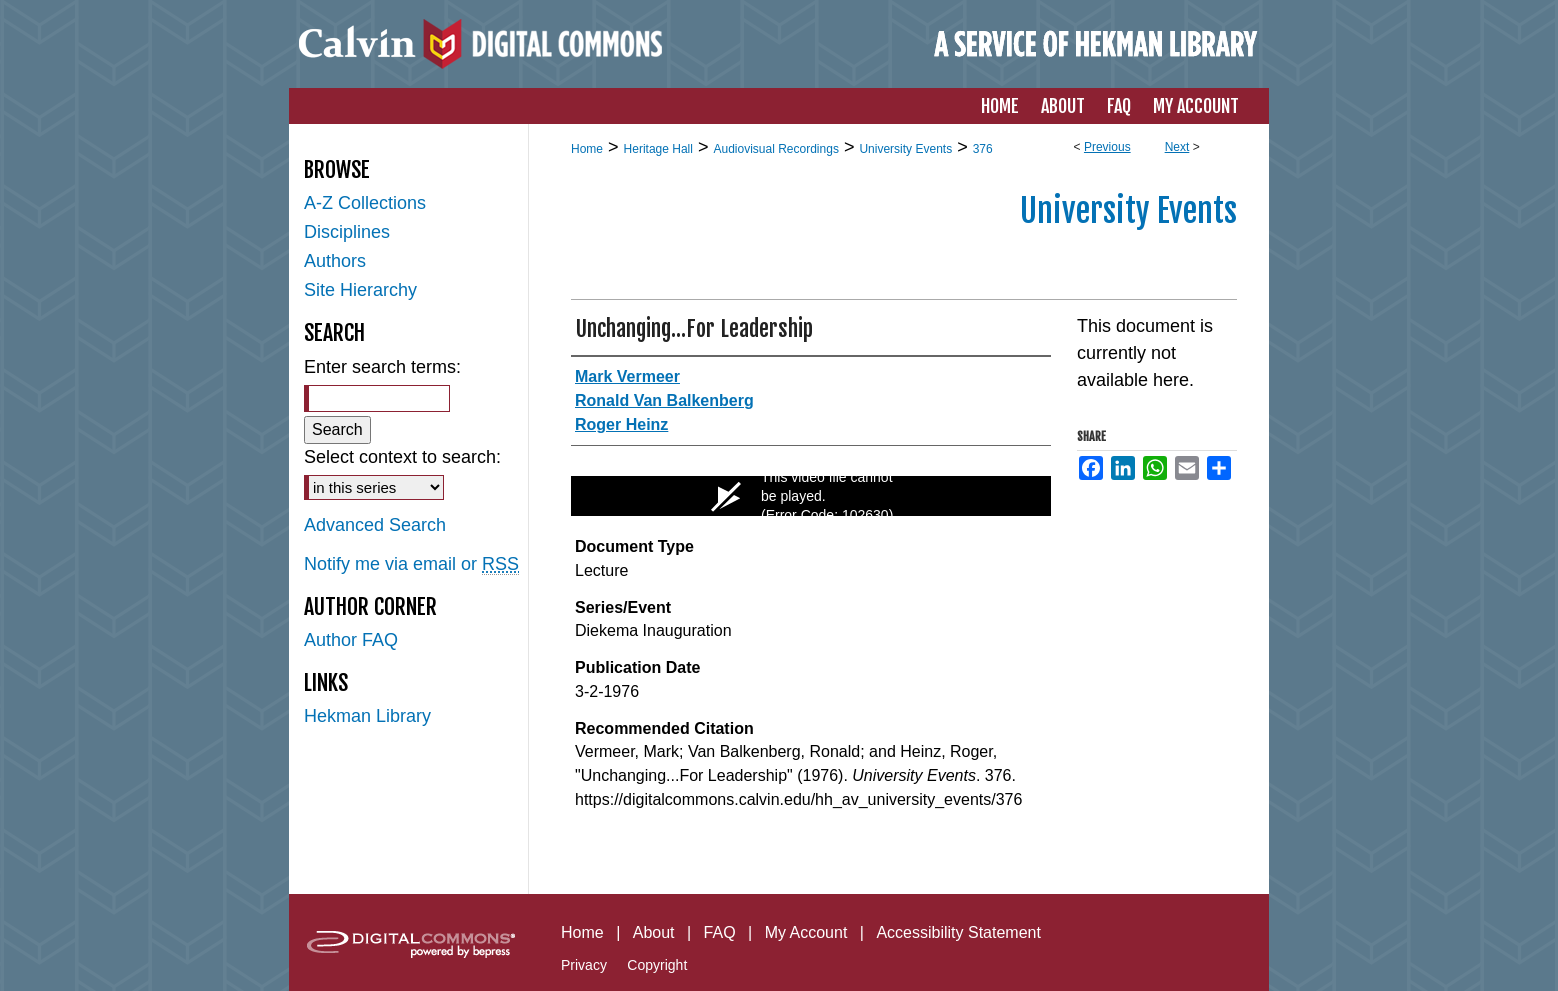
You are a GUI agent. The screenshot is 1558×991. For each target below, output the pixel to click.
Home (587, 149)
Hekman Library (367, 716)
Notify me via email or (411, 564)
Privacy (584, 965)
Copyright (657, 965)
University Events (905, 149)
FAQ (720, 932)
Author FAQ (351, 640)
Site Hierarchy (360, 290)
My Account (806, 932)
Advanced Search (375, 525)
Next (1177, 147)
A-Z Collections (365, 203)
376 (983, 149)
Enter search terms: (382, 367)
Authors (335, 261)
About (654, 932)
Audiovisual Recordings (775, 149)
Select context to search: (402, 457)
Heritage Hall (658, 149)
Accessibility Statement (958, 932)
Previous (1107, 147)
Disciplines (347, 232)
